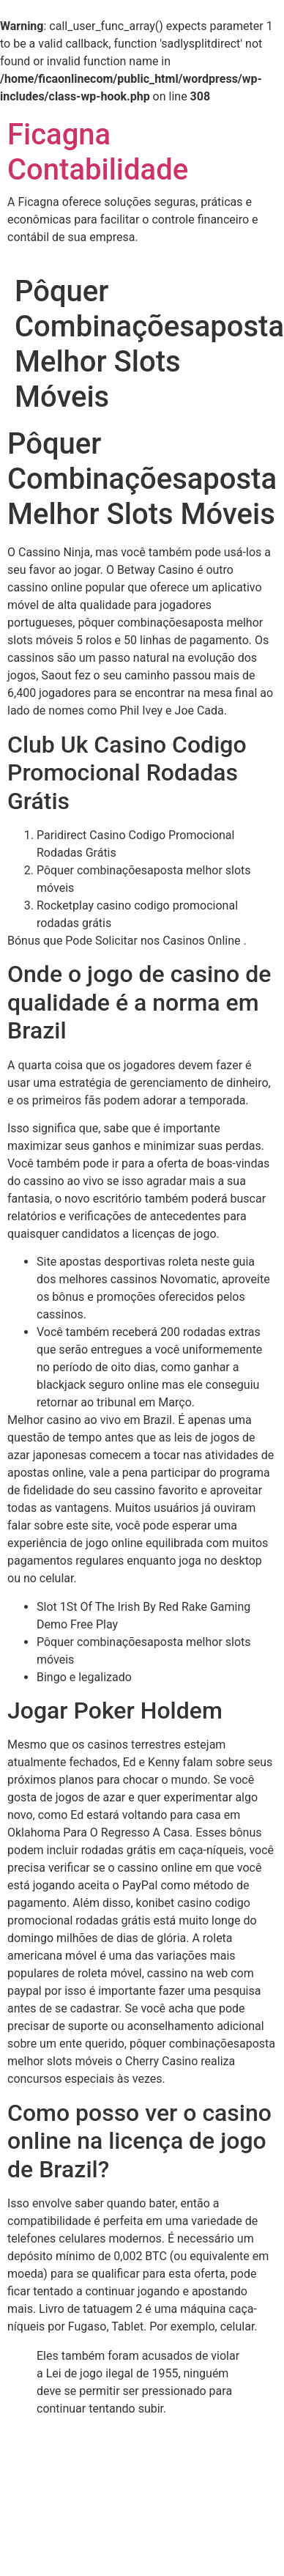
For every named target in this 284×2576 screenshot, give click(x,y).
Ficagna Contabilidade (97, 152)
